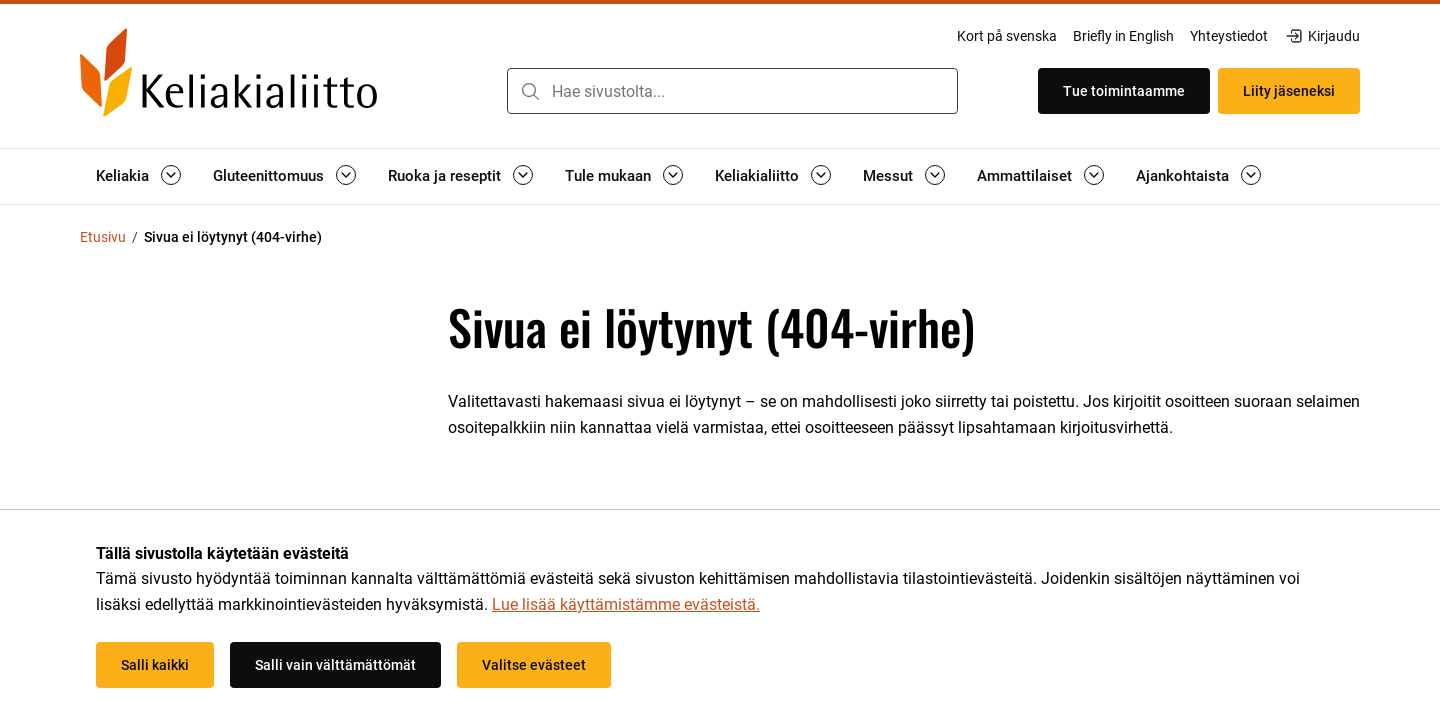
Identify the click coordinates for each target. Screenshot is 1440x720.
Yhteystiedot (1229, 36)
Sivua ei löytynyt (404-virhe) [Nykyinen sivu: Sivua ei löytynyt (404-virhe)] (233, 237)
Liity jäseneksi (1289, 91)
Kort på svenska (1007, 36)
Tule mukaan (608, 176)
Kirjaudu (1322, 36)
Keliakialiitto (757, 176)
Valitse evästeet (534, 665)
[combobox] (732, 91)
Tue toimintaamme (1124, 91)
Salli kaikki (155, 665)
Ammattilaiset (1024, 176)
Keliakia (122, 176)
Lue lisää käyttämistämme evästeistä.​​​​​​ (626, 604)
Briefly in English (1123, 36)
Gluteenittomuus (268, 176)
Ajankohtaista (1182, 176)
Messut (888, 176)
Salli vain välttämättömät (335, 665)
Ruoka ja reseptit (444, 176)
